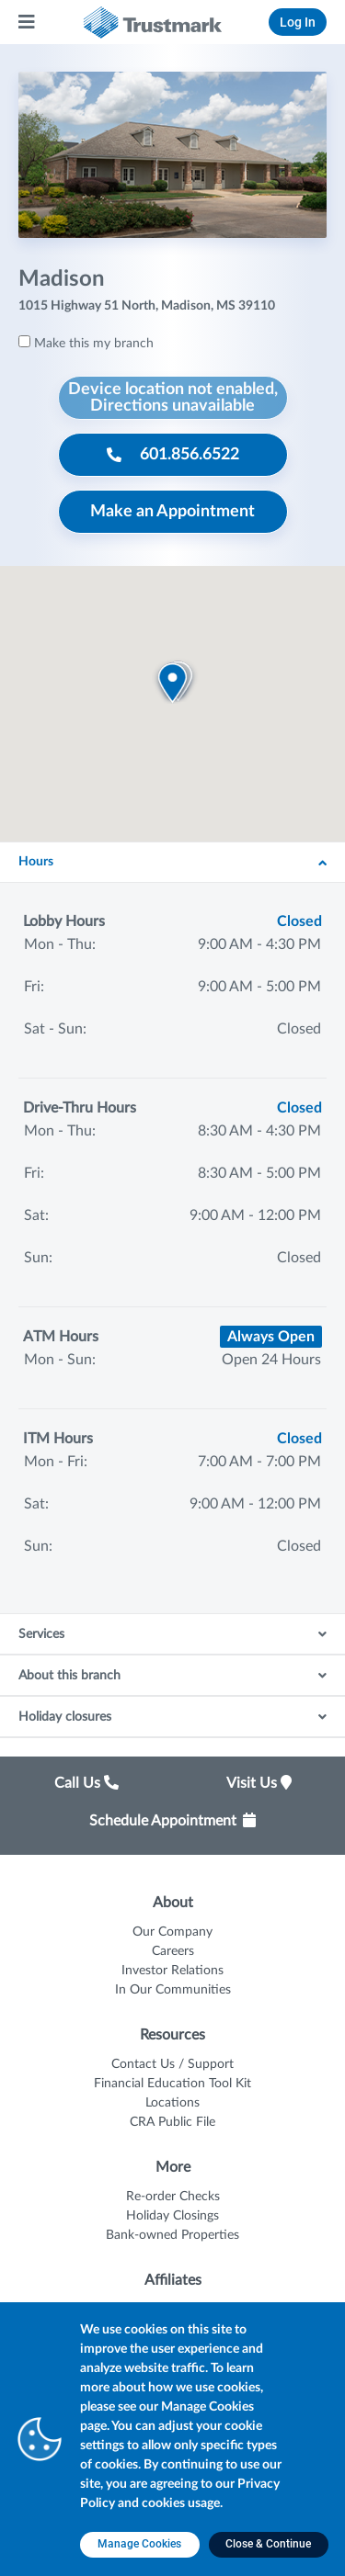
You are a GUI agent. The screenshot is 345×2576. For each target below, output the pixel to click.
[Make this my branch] (24, 341)
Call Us (86, 1783)
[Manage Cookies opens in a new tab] (140, 2545)
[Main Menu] (27, 22)
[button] (172, 682)
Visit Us (259, 1783)
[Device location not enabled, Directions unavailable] (173, 398)
